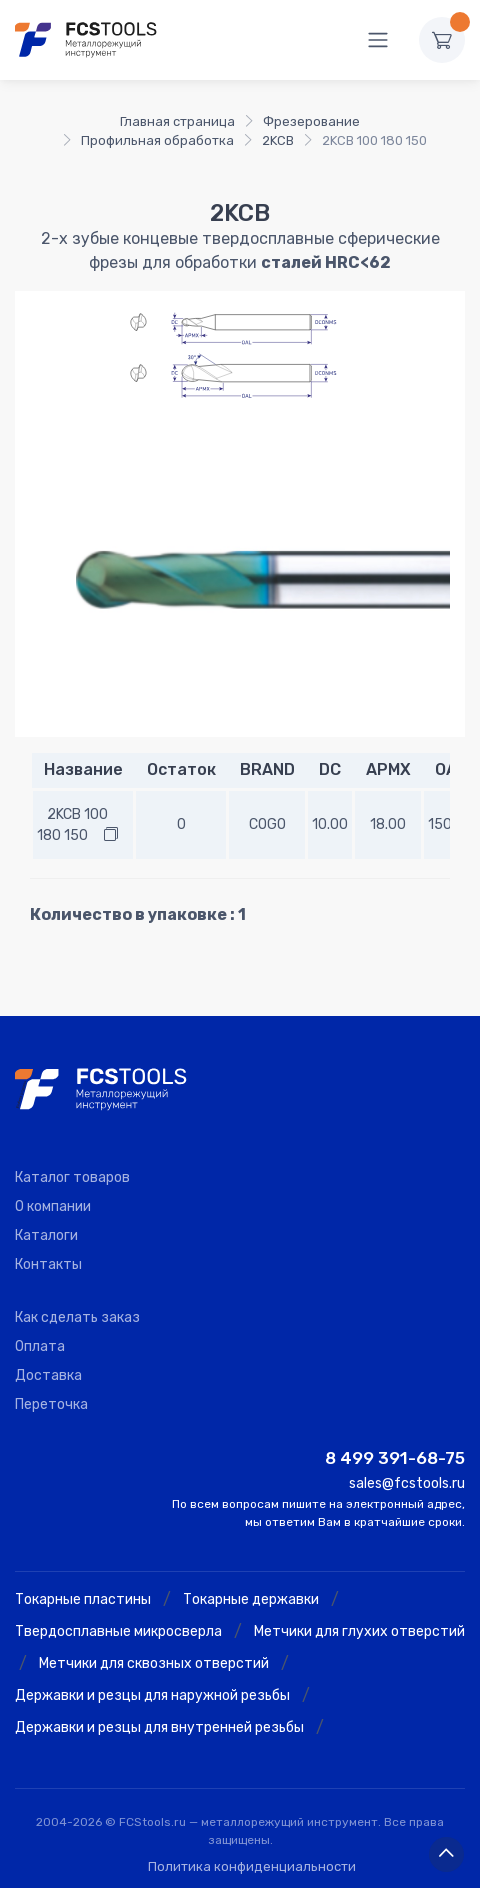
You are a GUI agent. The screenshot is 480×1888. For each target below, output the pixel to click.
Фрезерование (311, 121)
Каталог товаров (72, 1177)
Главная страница (177, 121)
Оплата (40, 1346)
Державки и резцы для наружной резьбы (152, 1695)
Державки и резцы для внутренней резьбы (159, 1727)
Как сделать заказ (77, 1317)
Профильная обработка (157, 140)
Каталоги (46, 1235)
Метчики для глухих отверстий (359, 1631)
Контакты (48, 1264)
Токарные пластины (83, 1599)
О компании (53, 1206)
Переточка (51, 1404)
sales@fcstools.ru (407, 1483)
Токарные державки (251, 1599)
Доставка (48, 1375)
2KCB (278, 140)
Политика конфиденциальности (252, 1866)
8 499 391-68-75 (395, 1458)
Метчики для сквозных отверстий (154, 1663)
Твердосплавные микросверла (118, 1631)
